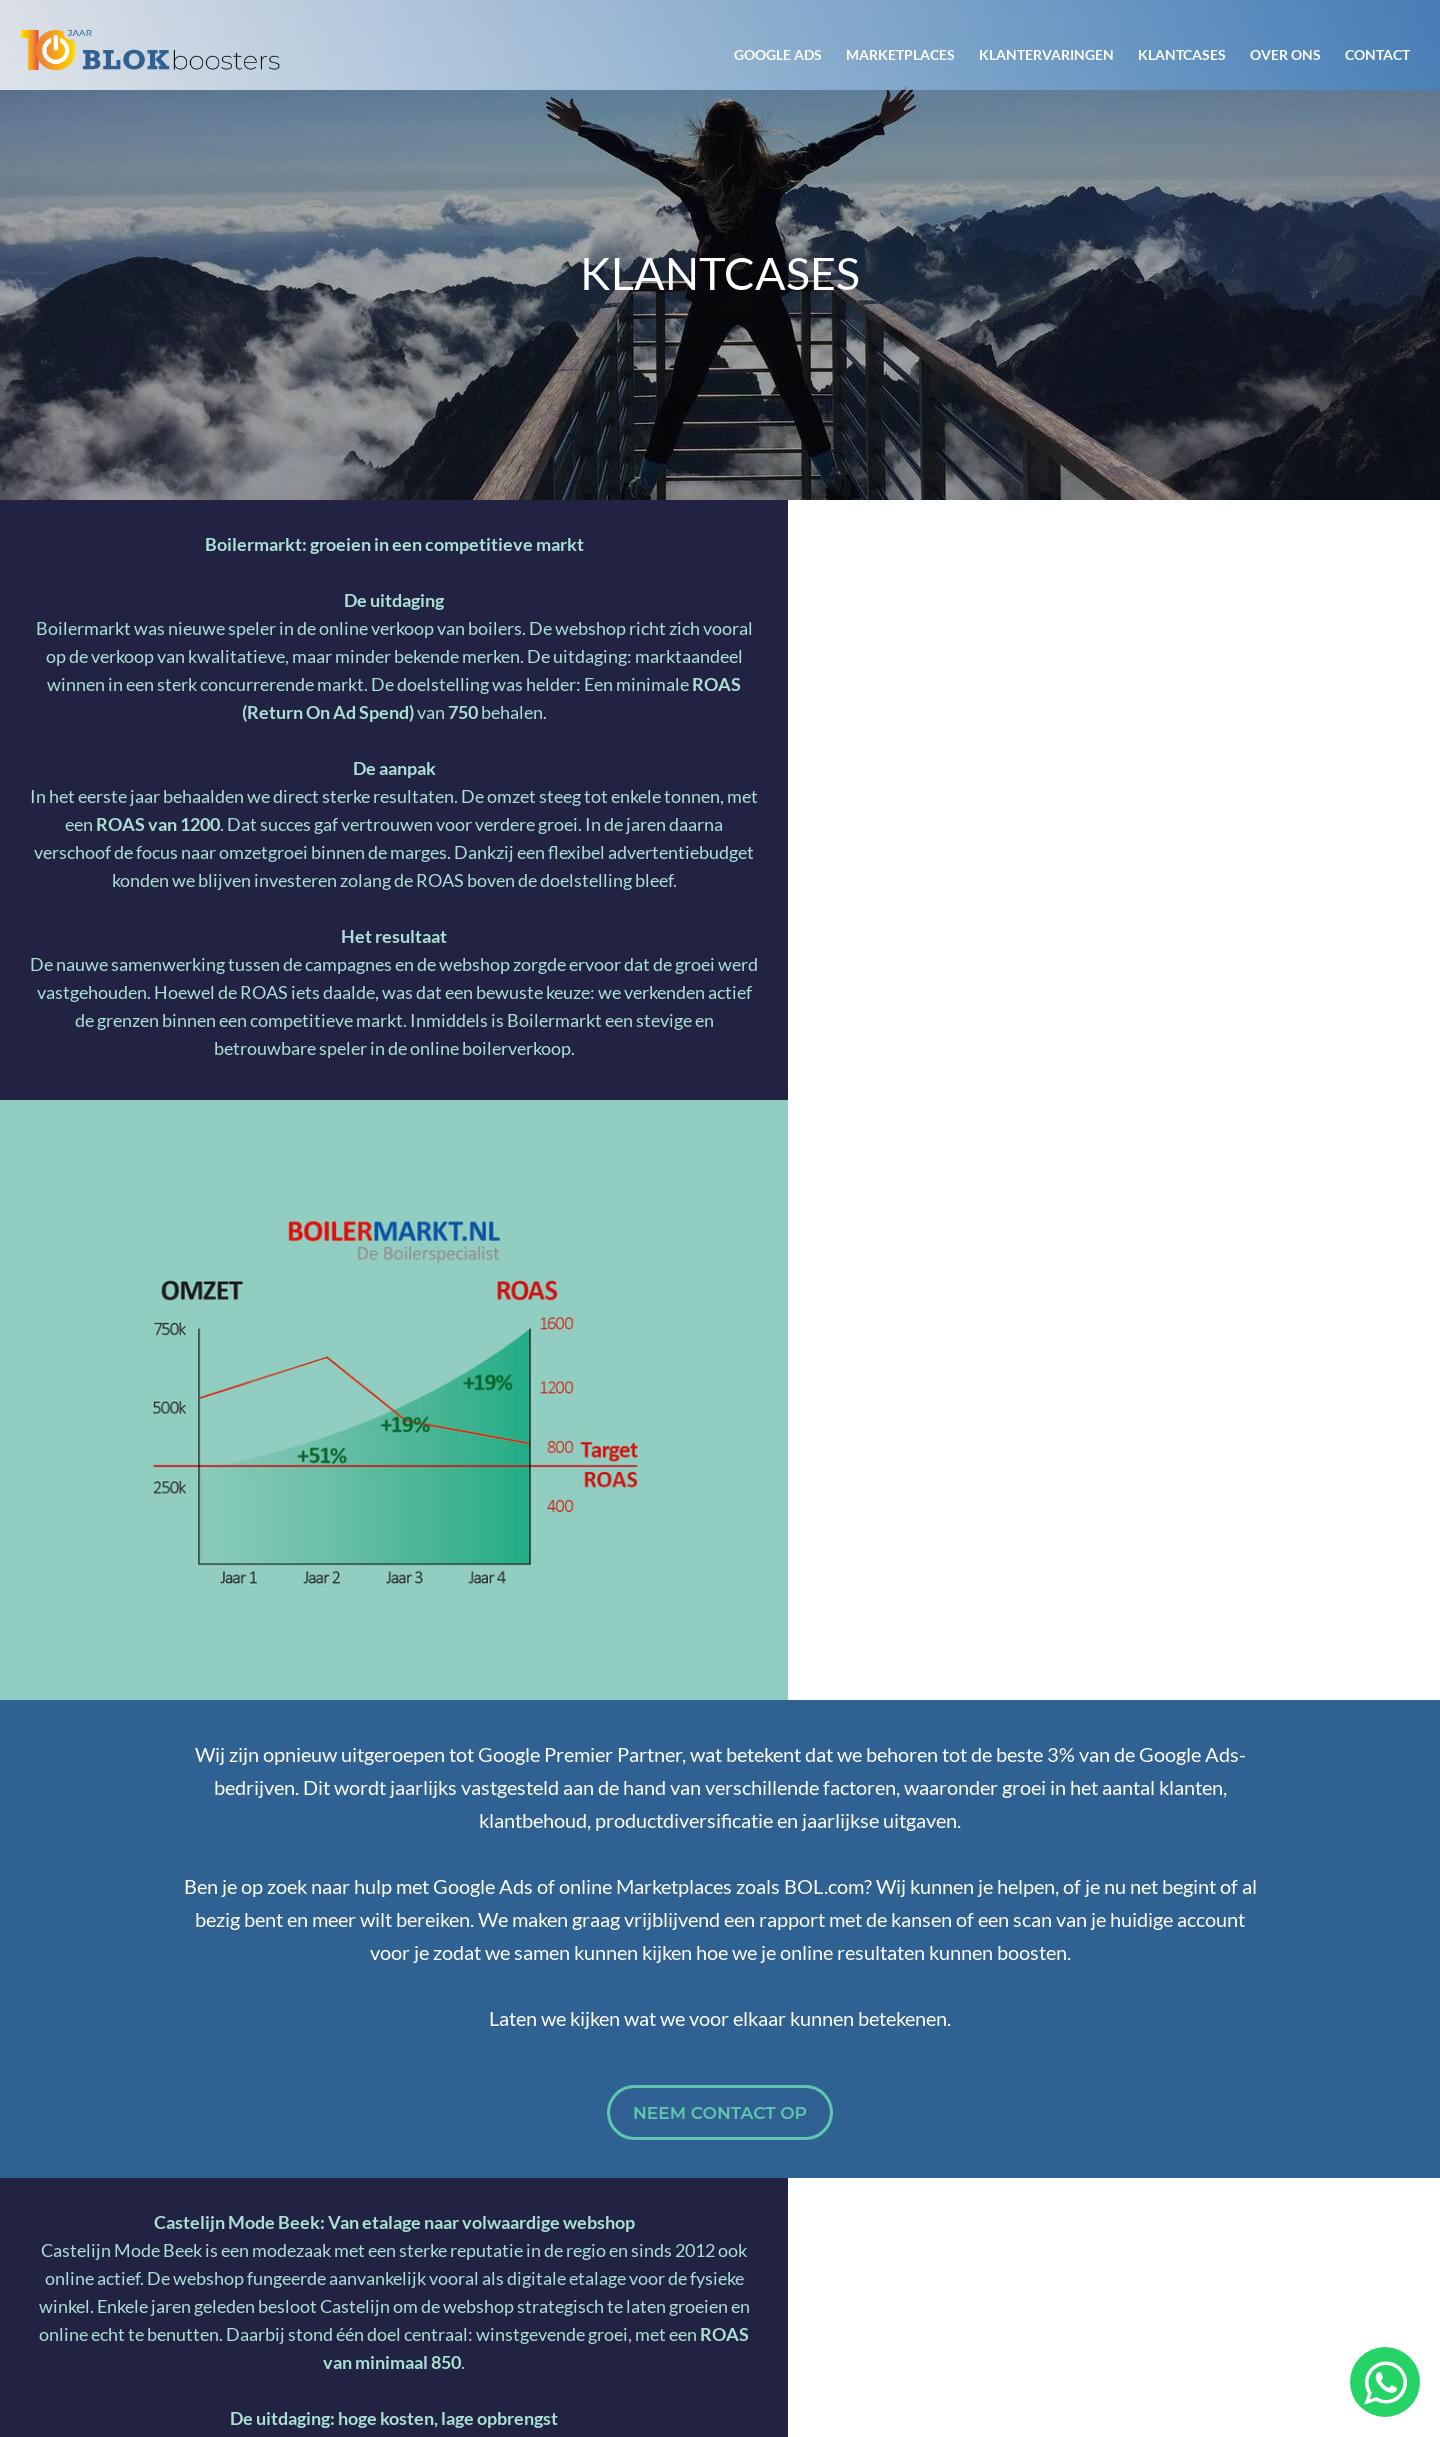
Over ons (1285, 54)
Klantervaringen (1046, 54)
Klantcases (1182, 54)
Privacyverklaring (1299, 2342)
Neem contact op (719, 1513)
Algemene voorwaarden (1107, 2342)
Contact (1377, 54)
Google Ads (778, 54)
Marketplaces (900, 54)
